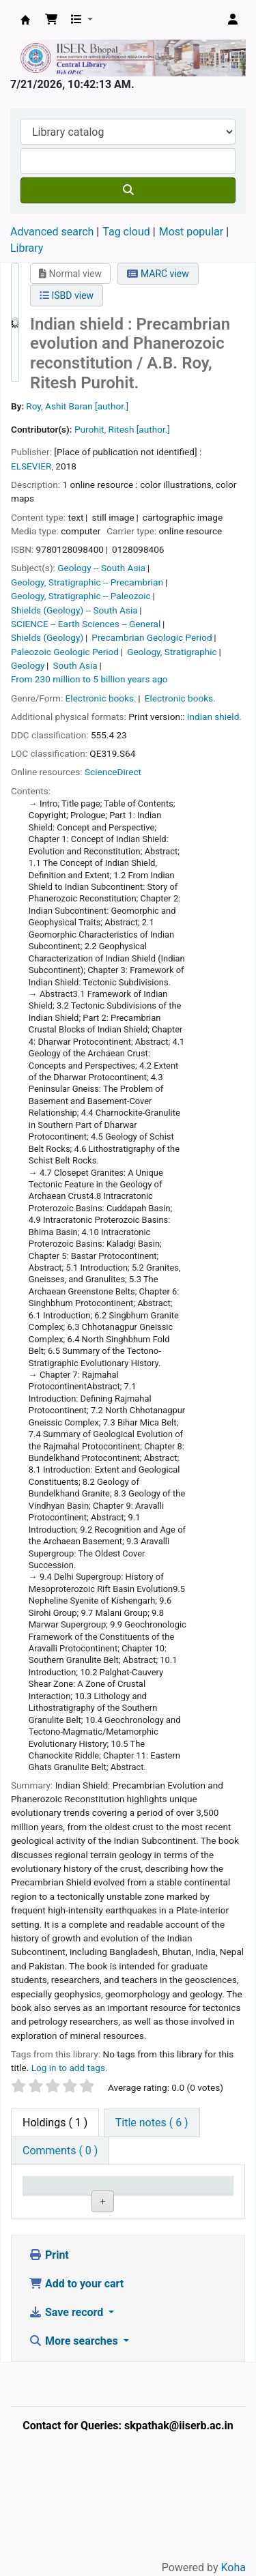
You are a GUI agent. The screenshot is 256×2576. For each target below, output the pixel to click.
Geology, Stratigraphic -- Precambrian (87, 582)
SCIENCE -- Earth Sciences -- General (85, 623)
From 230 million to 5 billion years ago (89, 679)
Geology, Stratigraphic (172, 651)
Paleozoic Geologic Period (65, 651)
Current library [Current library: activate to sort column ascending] (100, 2198)
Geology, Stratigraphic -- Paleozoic (81, 595)
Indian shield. (214, 716)
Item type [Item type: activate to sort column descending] (41, 2198)
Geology (27, 665)
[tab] (152, 2123)
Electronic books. (101, 698)
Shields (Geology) (47, 637)
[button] (51, 19)
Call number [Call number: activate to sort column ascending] (154, 2198)
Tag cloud (126, 231)
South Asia (75, 665)
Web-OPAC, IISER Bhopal (25, 20)
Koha (233, 2567)
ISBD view (67, 295)
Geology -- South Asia (101, 567)
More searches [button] (75, 2450)
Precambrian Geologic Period (151, 637)
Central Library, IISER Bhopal (99, 2263)
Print (49, 2364)
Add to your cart (76, 2392)
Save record (67, 2421)
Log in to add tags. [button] (69, 2067)
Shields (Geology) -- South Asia (74, 610)
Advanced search (52, 231)
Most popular (191, 231)
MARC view (157, 273)
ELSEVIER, (32, 466)
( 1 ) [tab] (55, 2122)
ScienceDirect (113, 771)
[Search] (128, 190)
